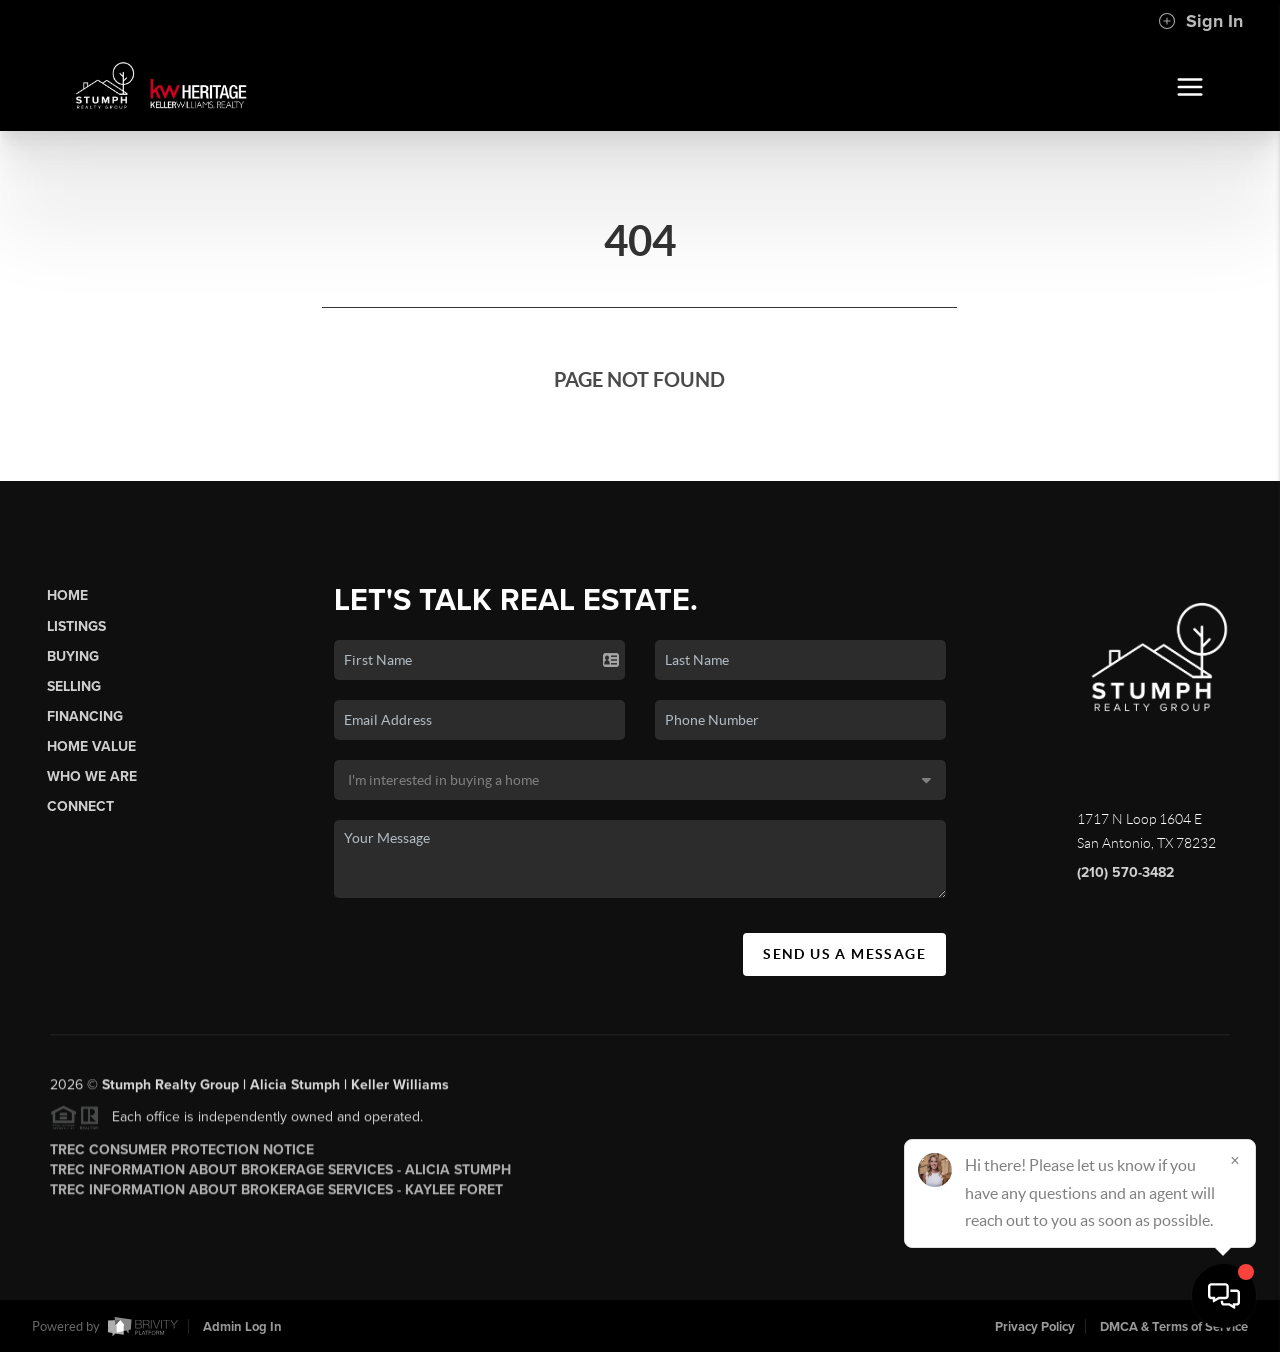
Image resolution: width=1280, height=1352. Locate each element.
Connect (80, 806)
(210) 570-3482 (1125, 872)
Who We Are (92, 776)
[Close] (1235, 1160)
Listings (76, 626)
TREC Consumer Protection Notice (182, 1154)
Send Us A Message (844, 954)
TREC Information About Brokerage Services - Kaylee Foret (276, 1194)
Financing (85, 716)
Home (67, 595)
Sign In (1200, 21)
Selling (74, 686)
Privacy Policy (1035, 1327)
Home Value (91, 746)
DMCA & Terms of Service (1174, 1327)
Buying (73, 656)
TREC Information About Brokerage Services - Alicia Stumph (280, 1174)
